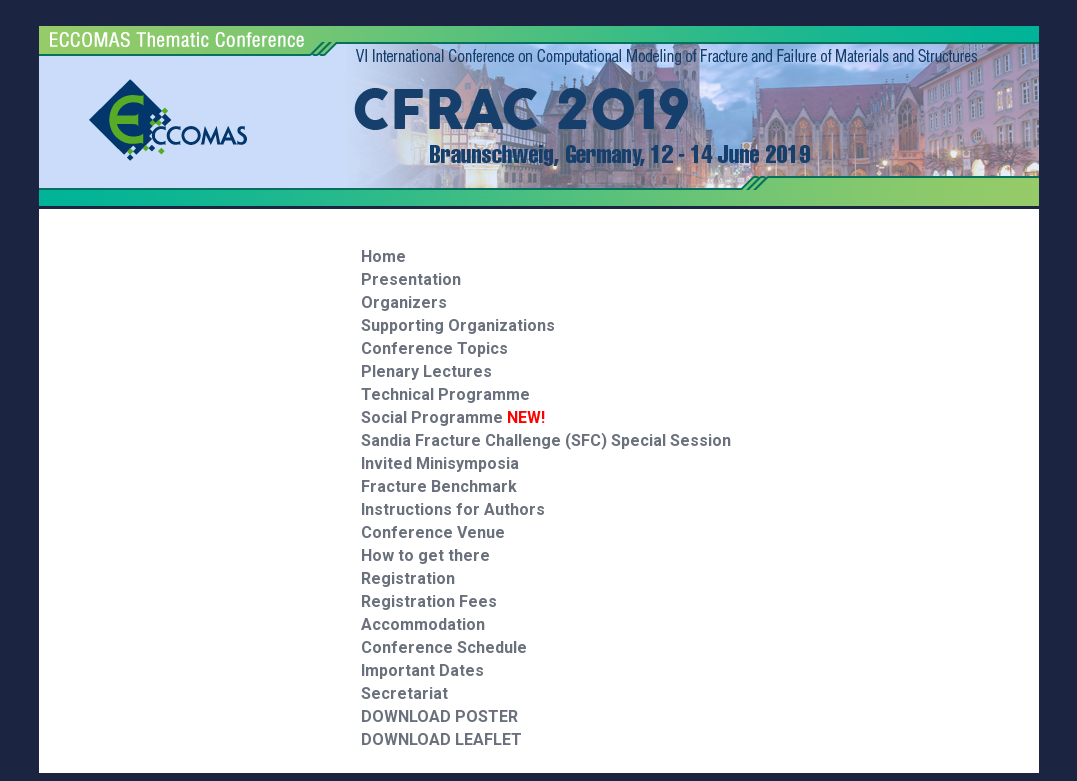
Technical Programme (445, 394)
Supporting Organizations (458, 325)
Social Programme (453, 417)
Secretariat (404, 693)
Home (383, 256)
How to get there (425, 555)
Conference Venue (433, 532)
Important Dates (422, 670)
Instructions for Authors (453, 509)
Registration (408, 578)
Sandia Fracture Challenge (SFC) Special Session (546, 440)
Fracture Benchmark (439, 486)
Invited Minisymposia (440, 463)
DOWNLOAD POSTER (439, 716)
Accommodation (423, 624)
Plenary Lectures (426, 371)
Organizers (404, 302)
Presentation (411, 279)
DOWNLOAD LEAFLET (441, 739)
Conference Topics (434, 348)
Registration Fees (429, 601)
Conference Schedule (444, 647)
